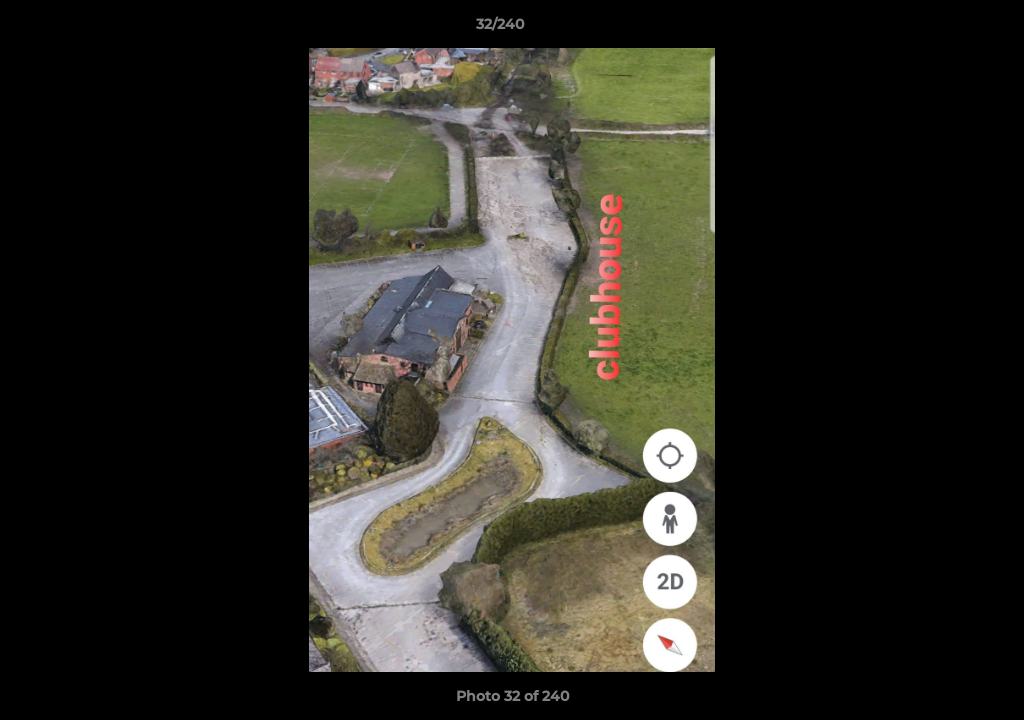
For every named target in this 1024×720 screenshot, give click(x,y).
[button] (940, 29)
